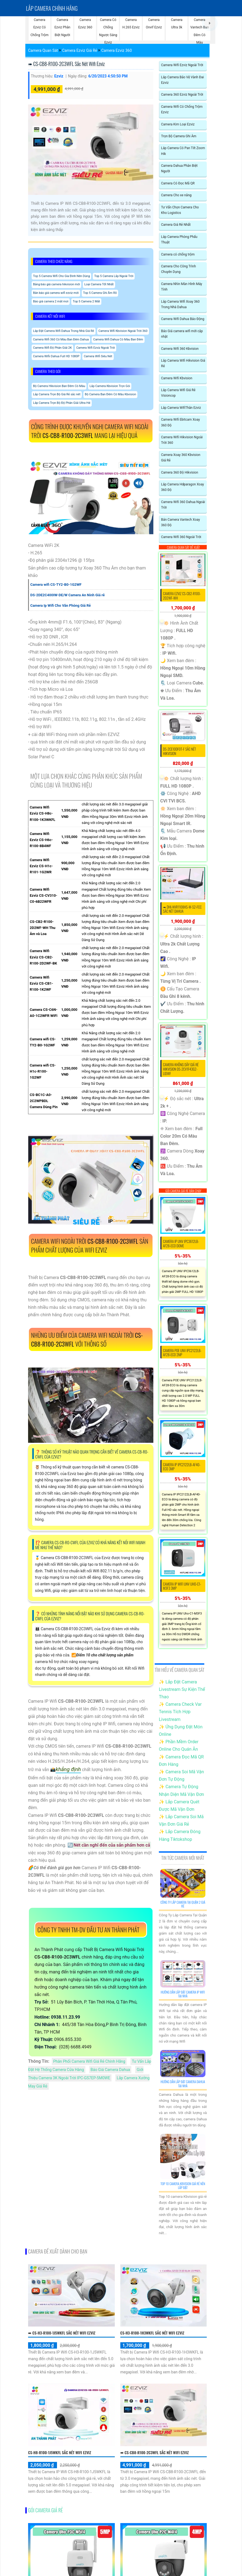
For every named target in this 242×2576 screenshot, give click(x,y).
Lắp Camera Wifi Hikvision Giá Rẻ (183, 363)
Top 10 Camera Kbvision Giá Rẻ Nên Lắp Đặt (183, 2185)
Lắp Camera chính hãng (52, 8)
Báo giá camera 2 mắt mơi (50, 301)
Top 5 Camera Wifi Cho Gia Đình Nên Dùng (61, 276)
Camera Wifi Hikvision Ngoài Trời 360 (182, 440)
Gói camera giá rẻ (45, 2510)
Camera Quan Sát (43, 50)
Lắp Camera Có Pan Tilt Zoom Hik (183, 150)
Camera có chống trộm (178, 254)
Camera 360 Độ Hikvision (179, 472)
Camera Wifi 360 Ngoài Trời (181, 537)
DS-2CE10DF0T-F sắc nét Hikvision (179, 751)
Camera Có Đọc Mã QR (178, 183)
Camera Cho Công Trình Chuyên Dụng (178, 269)
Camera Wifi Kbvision (176, 378)
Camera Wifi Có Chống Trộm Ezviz (182, 109)
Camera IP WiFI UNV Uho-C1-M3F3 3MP (182, 1586)
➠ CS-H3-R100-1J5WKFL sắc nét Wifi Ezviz (61, 2333)
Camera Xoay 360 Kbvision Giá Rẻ (180, 457)
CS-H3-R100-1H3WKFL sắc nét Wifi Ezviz (152, 2333)
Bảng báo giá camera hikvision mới (56, 284)
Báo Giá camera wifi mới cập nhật (182, 334)
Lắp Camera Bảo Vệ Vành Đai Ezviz (182, 80)
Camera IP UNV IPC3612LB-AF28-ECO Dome (181, 1243)
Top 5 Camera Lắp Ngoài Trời (113, 276)
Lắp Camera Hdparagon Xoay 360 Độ (182, 487)
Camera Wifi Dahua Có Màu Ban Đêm (118, 339)
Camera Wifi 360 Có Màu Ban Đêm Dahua (61, 339)
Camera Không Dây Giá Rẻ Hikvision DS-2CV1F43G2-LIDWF (181, 1069)
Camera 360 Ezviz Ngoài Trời (182, 94)
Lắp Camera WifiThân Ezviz (181, 408)
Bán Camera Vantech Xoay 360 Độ (180, 522)
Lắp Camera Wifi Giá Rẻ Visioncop (178, 392)
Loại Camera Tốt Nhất (98, 284)
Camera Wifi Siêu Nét (98, 356)
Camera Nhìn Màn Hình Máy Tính (181, 286)
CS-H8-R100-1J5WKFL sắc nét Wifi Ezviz (59, 2452)
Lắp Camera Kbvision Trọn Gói (109, 386)
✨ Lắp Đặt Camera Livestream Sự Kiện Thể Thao (182, 1689)
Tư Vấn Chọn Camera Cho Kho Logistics (180, 210)
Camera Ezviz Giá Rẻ (79, 50)
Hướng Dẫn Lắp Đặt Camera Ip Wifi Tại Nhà (183, 1994)
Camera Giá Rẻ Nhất (176, 225)
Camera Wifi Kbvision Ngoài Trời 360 (123, 331)
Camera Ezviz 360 (116, 50)
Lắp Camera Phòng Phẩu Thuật (179, 239)
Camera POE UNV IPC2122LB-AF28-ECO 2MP (182, 1353)
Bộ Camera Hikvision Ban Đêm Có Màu (59, 386)
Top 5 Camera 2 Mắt (86, 301)
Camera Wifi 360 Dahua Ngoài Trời (183, 504)
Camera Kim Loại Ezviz (178, 124)
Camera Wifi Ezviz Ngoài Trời (95, 348)
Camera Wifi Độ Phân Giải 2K (52, 348)
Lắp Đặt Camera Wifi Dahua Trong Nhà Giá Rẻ (63, 331)
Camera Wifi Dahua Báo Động (182, 319)
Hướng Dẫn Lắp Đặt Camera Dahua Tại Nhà (183, 2083)
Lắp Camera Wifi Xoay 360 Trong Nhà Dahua (180, 304)
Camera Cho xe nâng (176, 195)
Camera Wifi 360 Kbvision (180, 349)
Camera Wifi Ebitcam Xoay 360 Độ (180, 422)
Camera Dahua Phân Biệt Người (179, 168)
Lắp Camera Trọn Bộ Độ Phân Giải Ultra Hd (61, 403)
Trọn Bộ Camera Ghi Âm (178, 136)
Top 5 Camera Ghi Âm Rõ (100, 293)
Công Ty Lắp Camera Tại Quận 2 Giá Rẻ (183, 1904)
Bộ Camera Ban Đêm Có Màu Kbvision (110, 394)
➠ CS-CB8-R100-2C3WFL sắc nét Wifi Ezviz (66, 63)
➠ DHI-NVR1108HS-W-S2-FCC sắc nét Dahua (182, 909)
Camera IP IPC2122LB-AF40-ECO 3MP (181, 1467)
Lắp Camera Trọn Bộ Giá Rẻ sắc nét (56, 394)
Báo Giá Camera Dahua (110, 2069)
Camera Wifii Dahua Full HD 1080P (56, 356)
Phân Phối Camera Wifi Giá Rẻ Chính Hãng (89, 2061)
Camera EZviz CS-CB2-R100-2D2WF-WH (182, 596)
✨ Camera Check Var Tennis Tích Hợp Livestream (180, 1712)
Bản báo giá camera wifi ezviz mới (56, 293)
